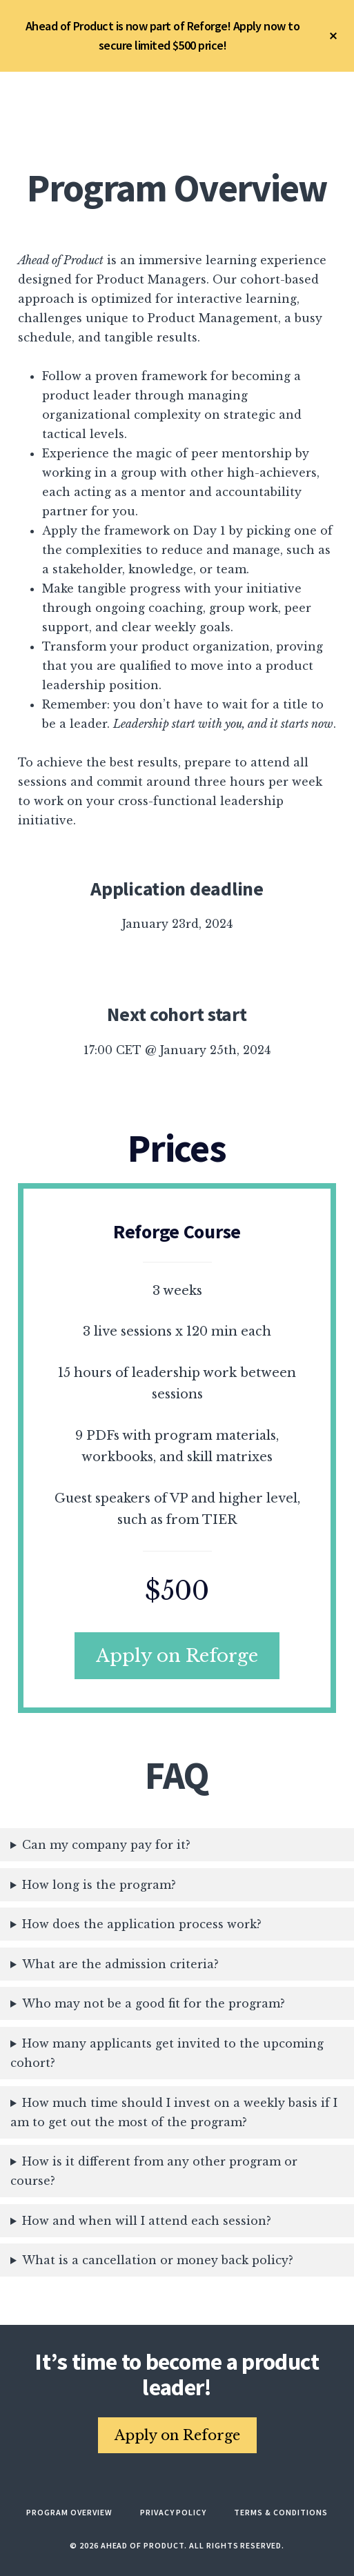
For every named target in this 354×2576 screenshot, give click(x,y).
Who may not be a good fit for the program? (153, 2003)
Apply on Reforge (177, 1656)
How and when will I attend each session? (146, 2221)
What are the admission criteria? (120, 1964)
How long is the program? (99, 1885)
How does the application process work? (142, 1924)
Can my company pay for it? (106, 1845)
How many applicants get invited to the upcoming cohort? (167, 2053)
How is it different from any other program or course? (153, 2171)
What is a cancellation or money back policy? (157, 2260)
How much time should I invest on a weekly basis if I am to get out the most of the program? (173, 2112)
